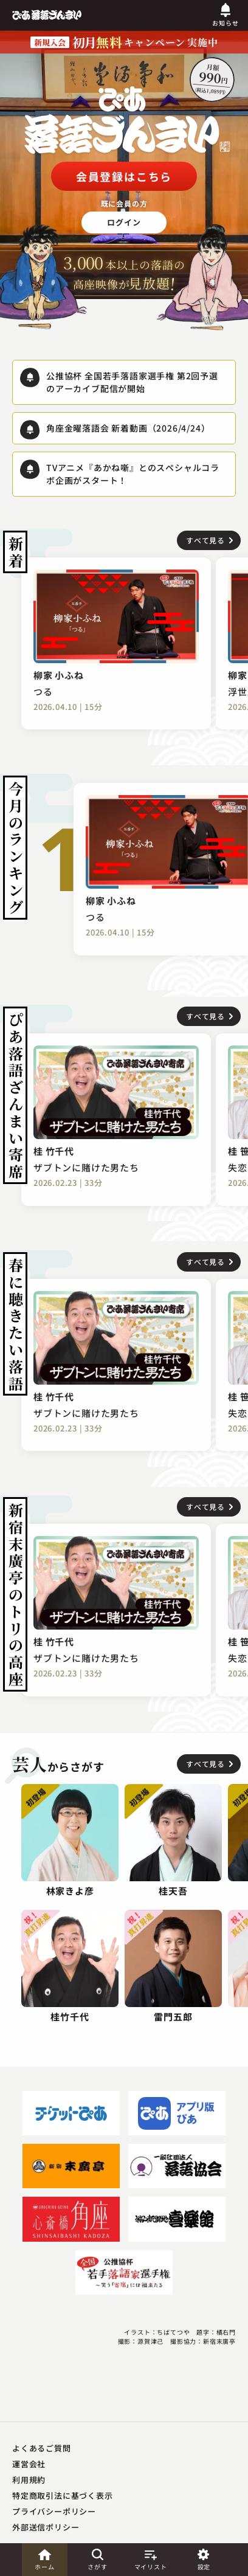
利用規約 (29, 2479)
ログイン (123, 222)
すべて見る (205, 540)
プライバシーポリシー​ (54, 2511)
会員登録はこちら (124, 176)
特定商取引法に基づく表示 (62, 2495)
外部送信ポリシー (45, 2527)
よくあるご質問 (41, 2448)
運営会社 (29, 2464)
